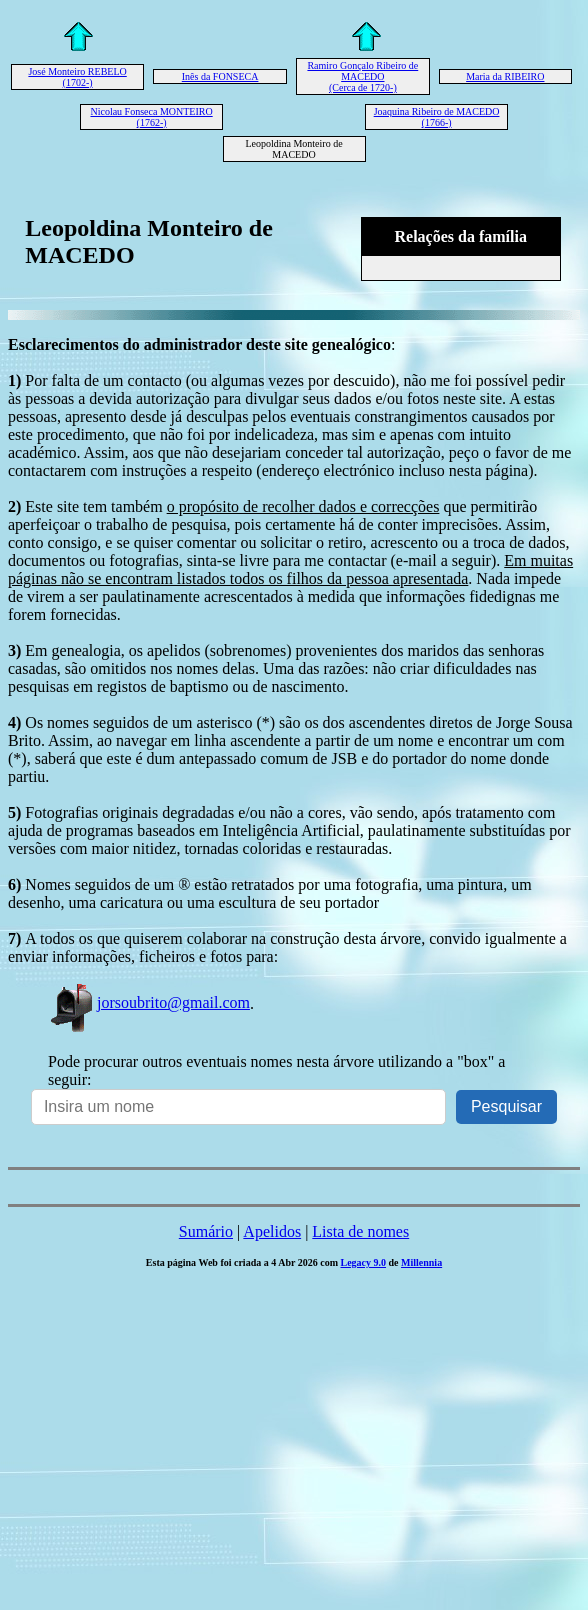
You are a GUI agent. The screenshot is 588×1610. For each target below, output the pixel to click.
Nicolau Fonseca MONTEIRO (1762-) (151, 117)
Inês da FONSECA (220, 76)
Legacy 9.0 (363, 1262)
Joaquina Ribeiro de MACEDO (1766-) (437, 117)
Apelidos (272, 1231)
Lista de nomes (360, 1231)
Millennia (421, 1262)
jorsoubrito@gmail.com (149, 1002)
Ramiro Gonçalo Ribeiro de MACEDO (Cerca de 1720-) (362, 76)
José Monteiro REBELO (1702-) (77, 77)
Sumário (206, 1231)
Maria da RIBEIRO (505, 76)
